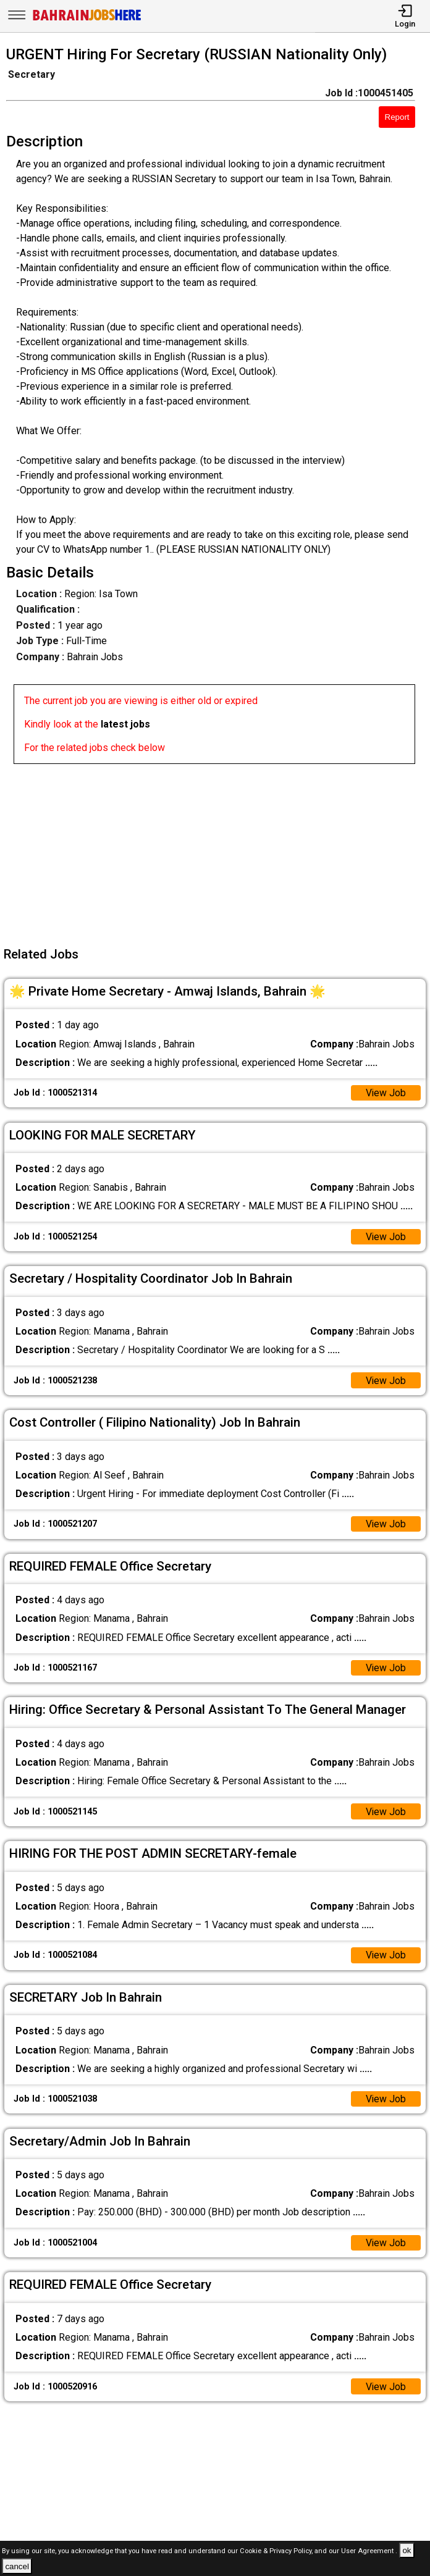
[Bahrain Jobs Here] (87, 19)
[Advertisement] (219, 850)
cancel (17, 2566)
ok (406, 2550)
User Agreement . (369, 2551)
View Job (385, 1093)
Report (397, 117)
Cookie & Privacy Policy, (277, 2551)
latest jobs (125, 724)
